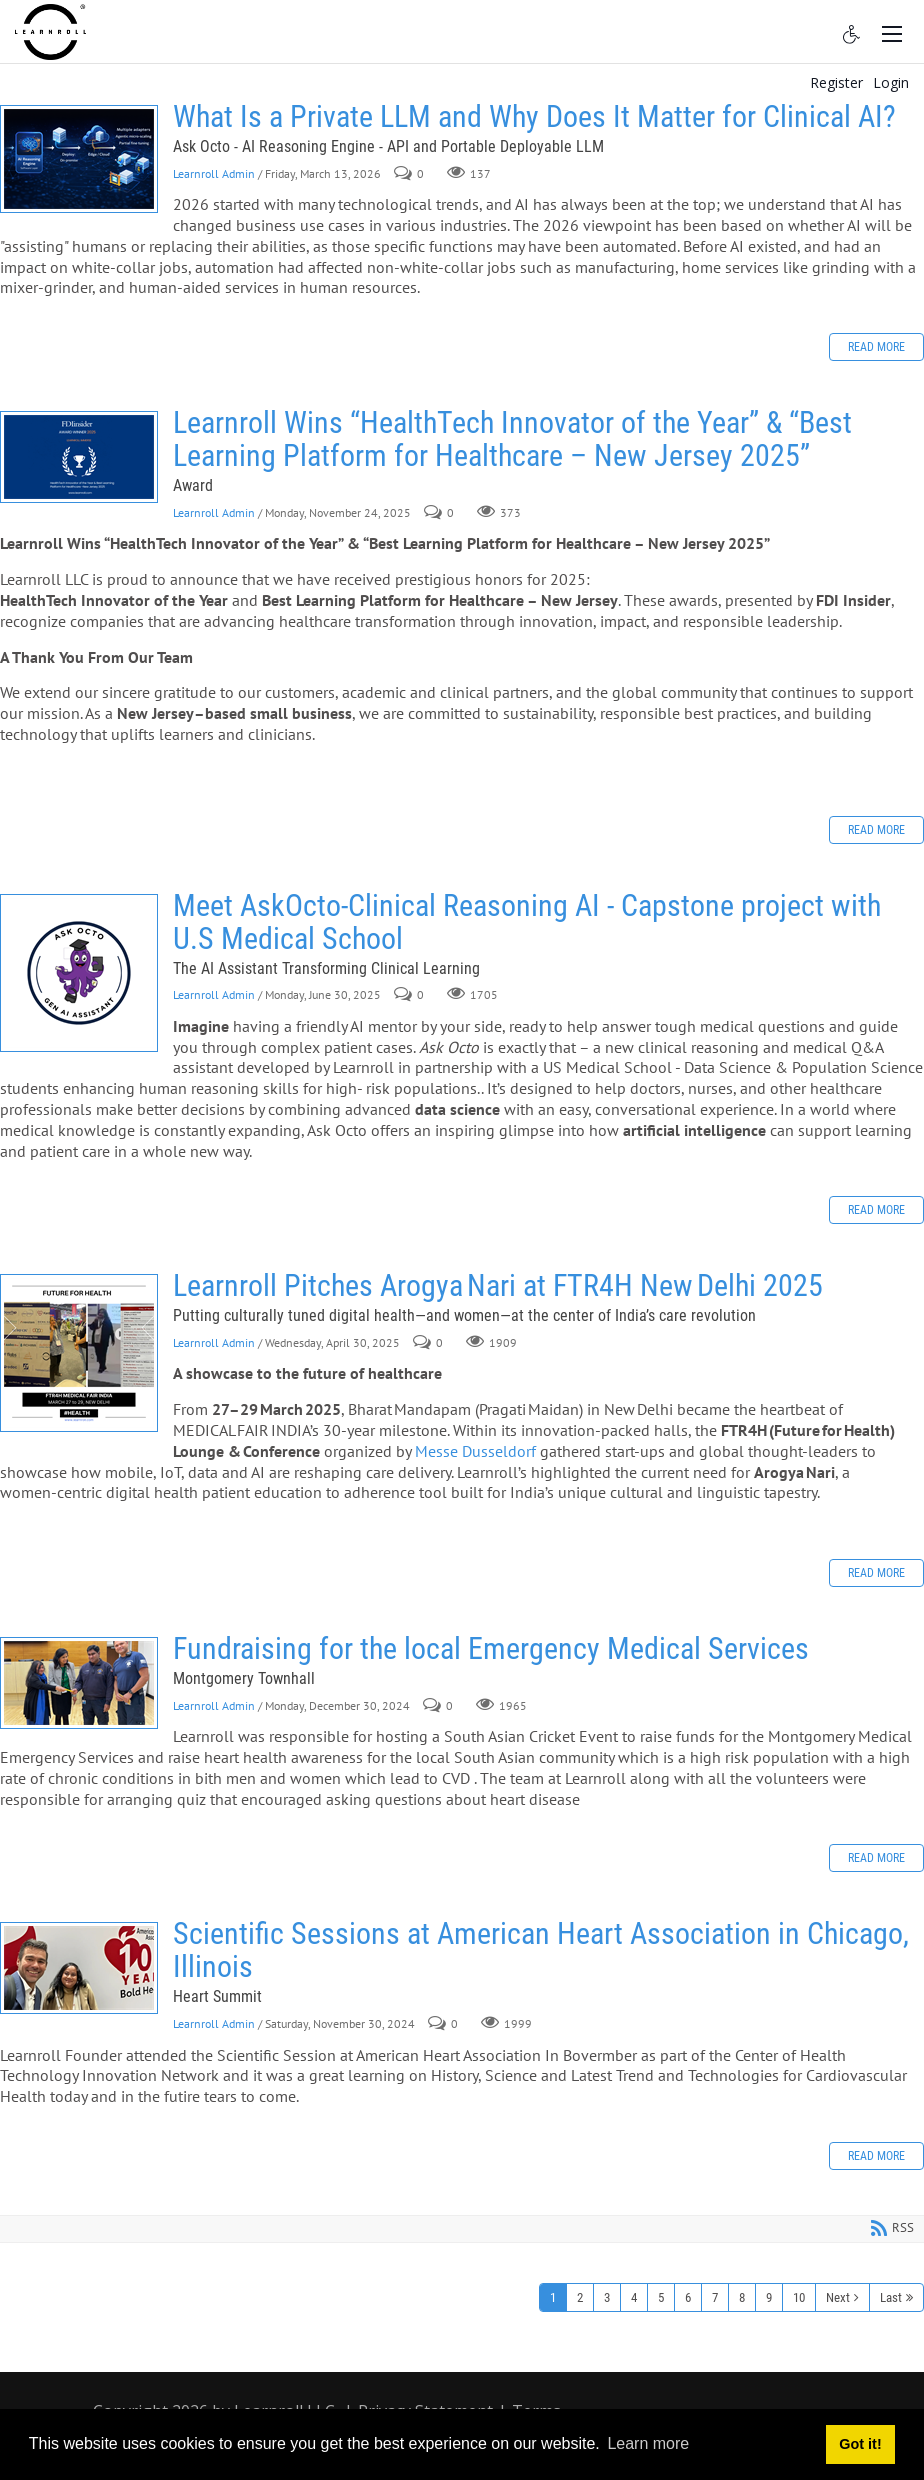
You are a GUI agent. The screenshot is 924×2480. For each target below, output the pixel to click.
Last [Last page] (891, 2297)
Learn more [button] (648, 2443)
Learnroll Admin (214, 173)
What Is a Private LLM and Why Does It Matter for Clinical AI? (79, 159)
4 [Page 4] (634, 2297)
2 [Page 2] (580, 2297)
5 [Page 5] (661, 2297)
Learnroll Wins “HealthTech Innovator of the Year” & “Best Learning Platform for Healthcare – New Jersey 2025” (79, 457)
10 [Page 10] (799, 2297)
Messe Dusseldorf (477, 1451)
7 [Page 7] (715, 2297)
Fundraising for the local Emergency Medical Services (79, 1683)
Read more (876, 347)
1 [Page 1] (553, 2297)
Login (891, 82)
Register (836, 82)
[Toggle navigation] (892, 32)
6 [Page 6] (688, 2297)
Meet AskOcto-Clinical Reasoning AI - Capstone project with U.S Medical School (79, 973)
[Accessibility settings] (852, 32)
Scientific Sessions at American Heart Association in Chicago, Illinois (79, 1968)
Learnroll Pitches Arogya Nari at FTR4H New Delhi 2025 (79, 1353)
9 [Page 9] (769, 2297)
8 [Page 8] (742, 2297)
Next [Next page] (838, 2297)
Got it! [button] (860, 2444)
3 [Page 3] (607, 2297)
